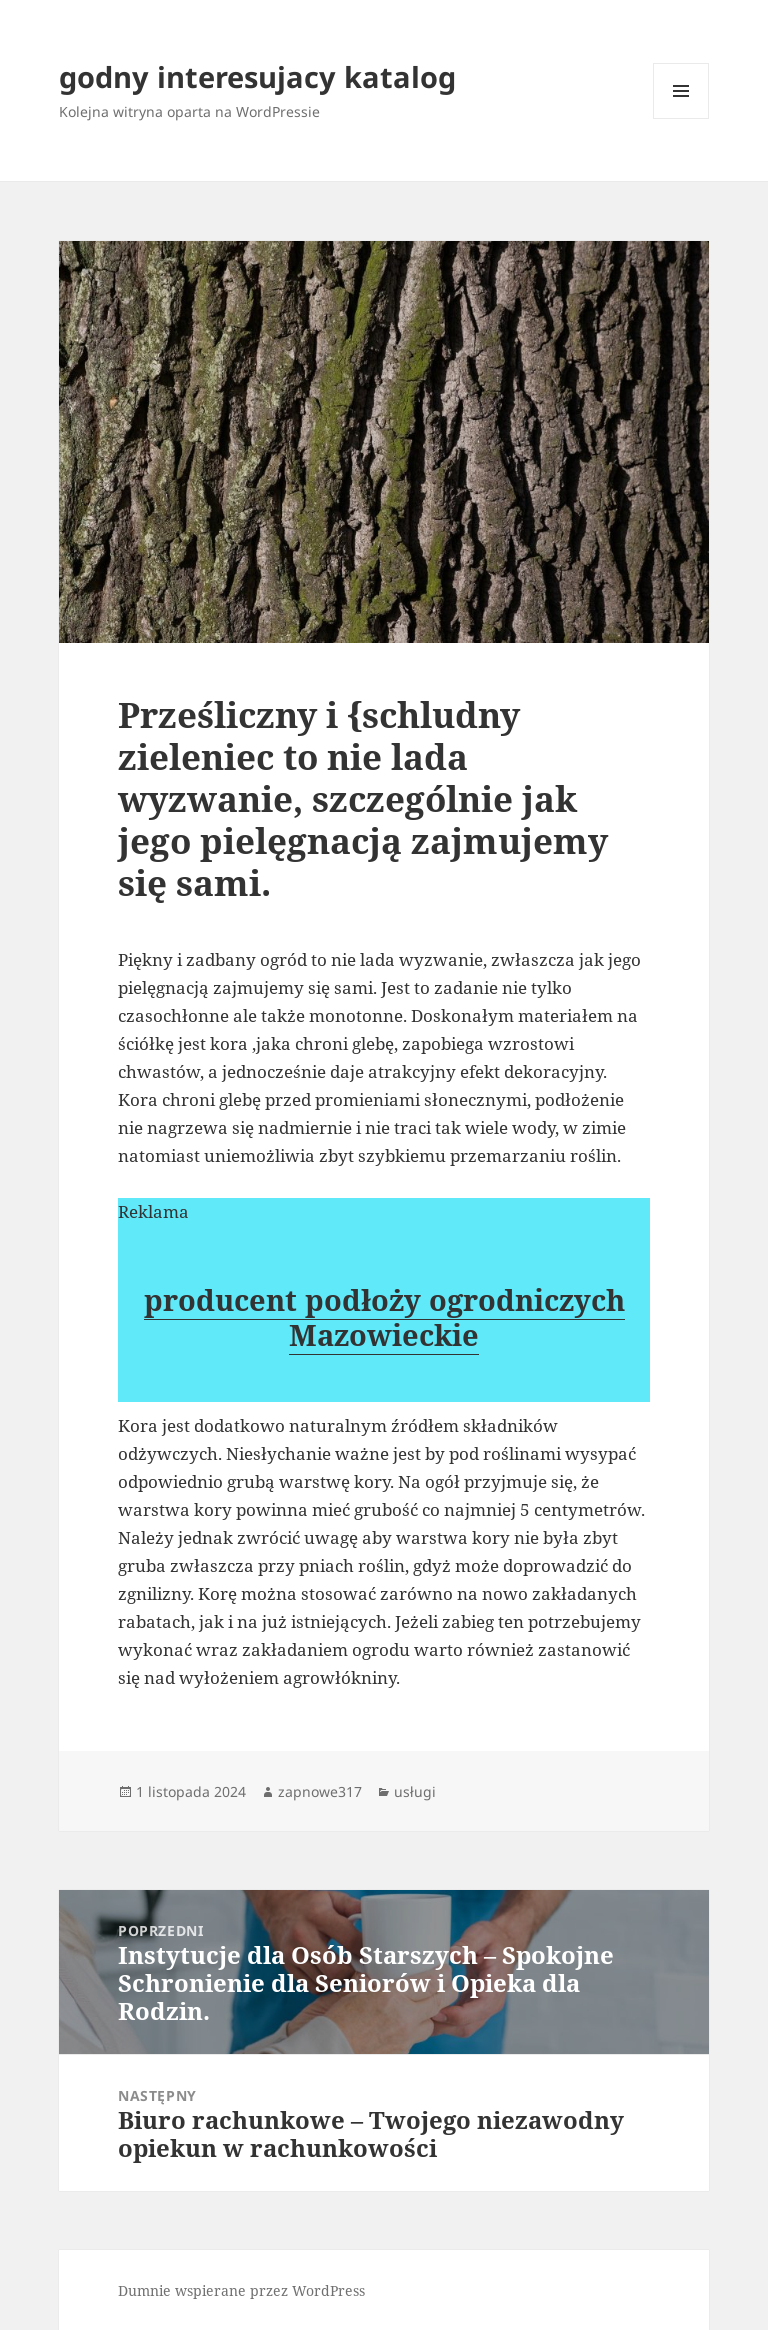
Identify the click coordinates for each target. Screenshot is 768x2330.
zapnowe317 (320, 1791)
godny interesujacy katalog (257, 76)
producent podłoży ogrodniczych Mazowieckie (384, 1317)
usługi (415, 1791)
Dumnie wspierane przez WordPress (241, 2290)
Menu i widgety (681, 118)
